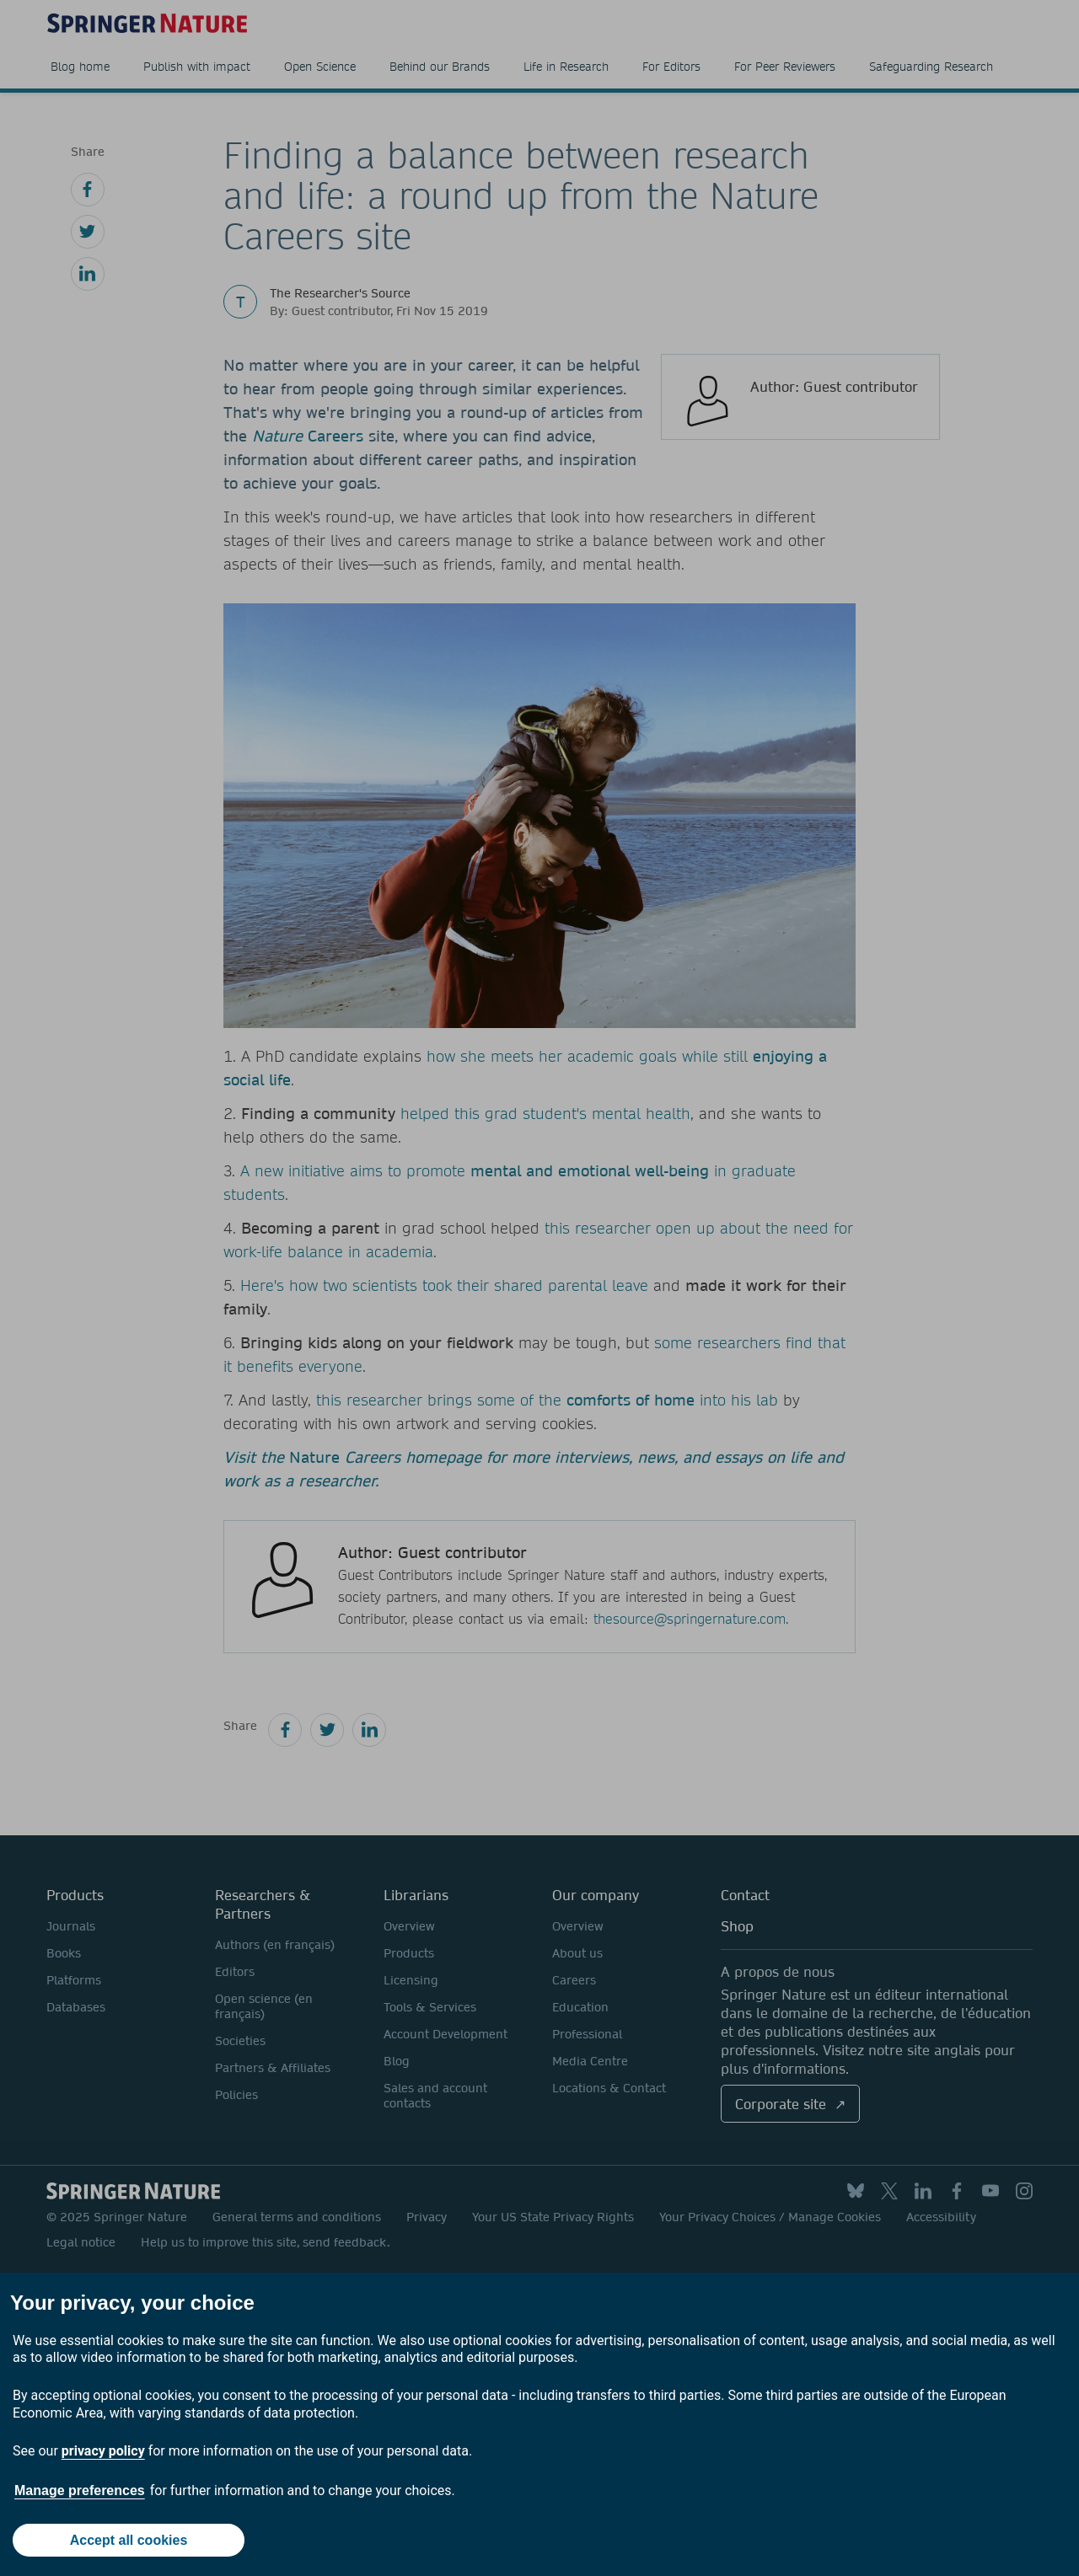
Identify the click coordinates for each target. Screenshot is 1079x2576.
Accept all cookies (129, 2540)
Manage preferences (79, 2490)
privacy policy (103, 2451)
